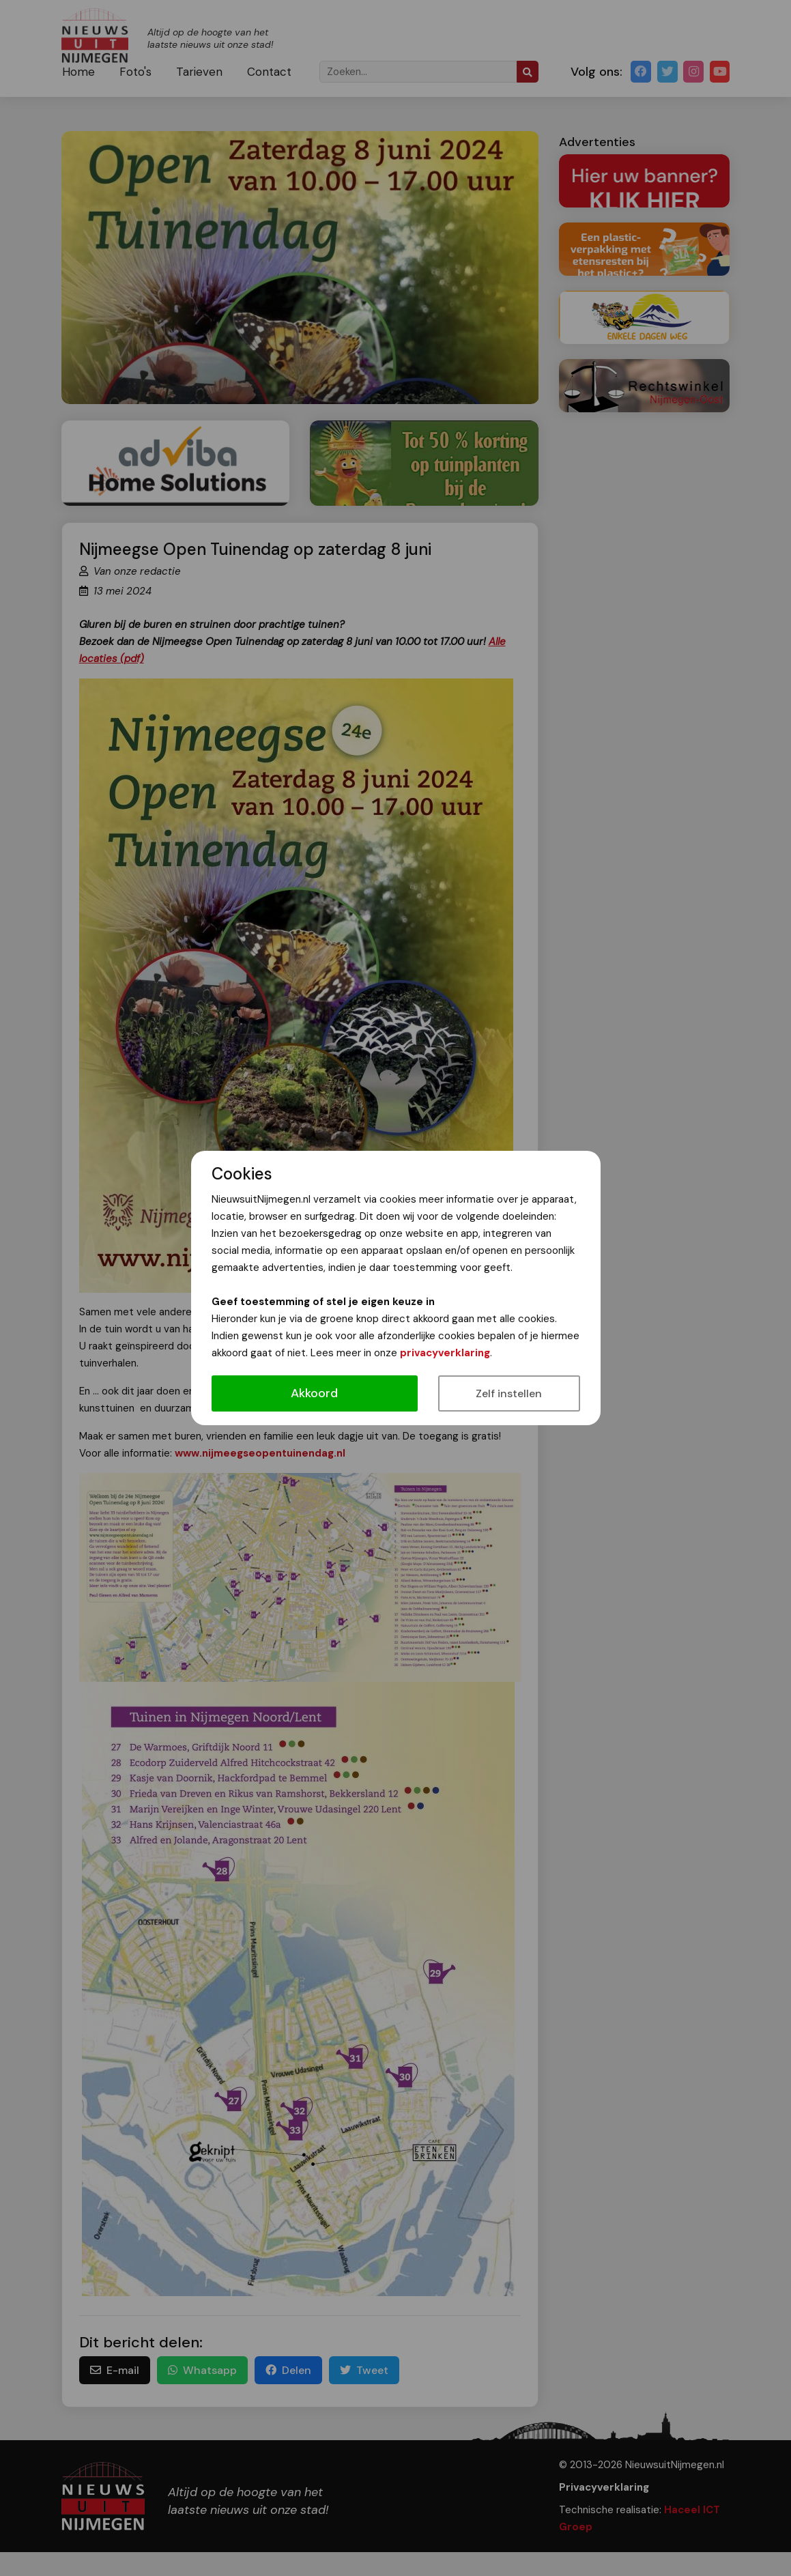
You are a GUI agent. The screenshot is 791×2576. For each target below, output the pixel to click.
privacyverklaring (445, 1353)
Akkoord (314, 1393)
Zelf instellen (509, 1393)
